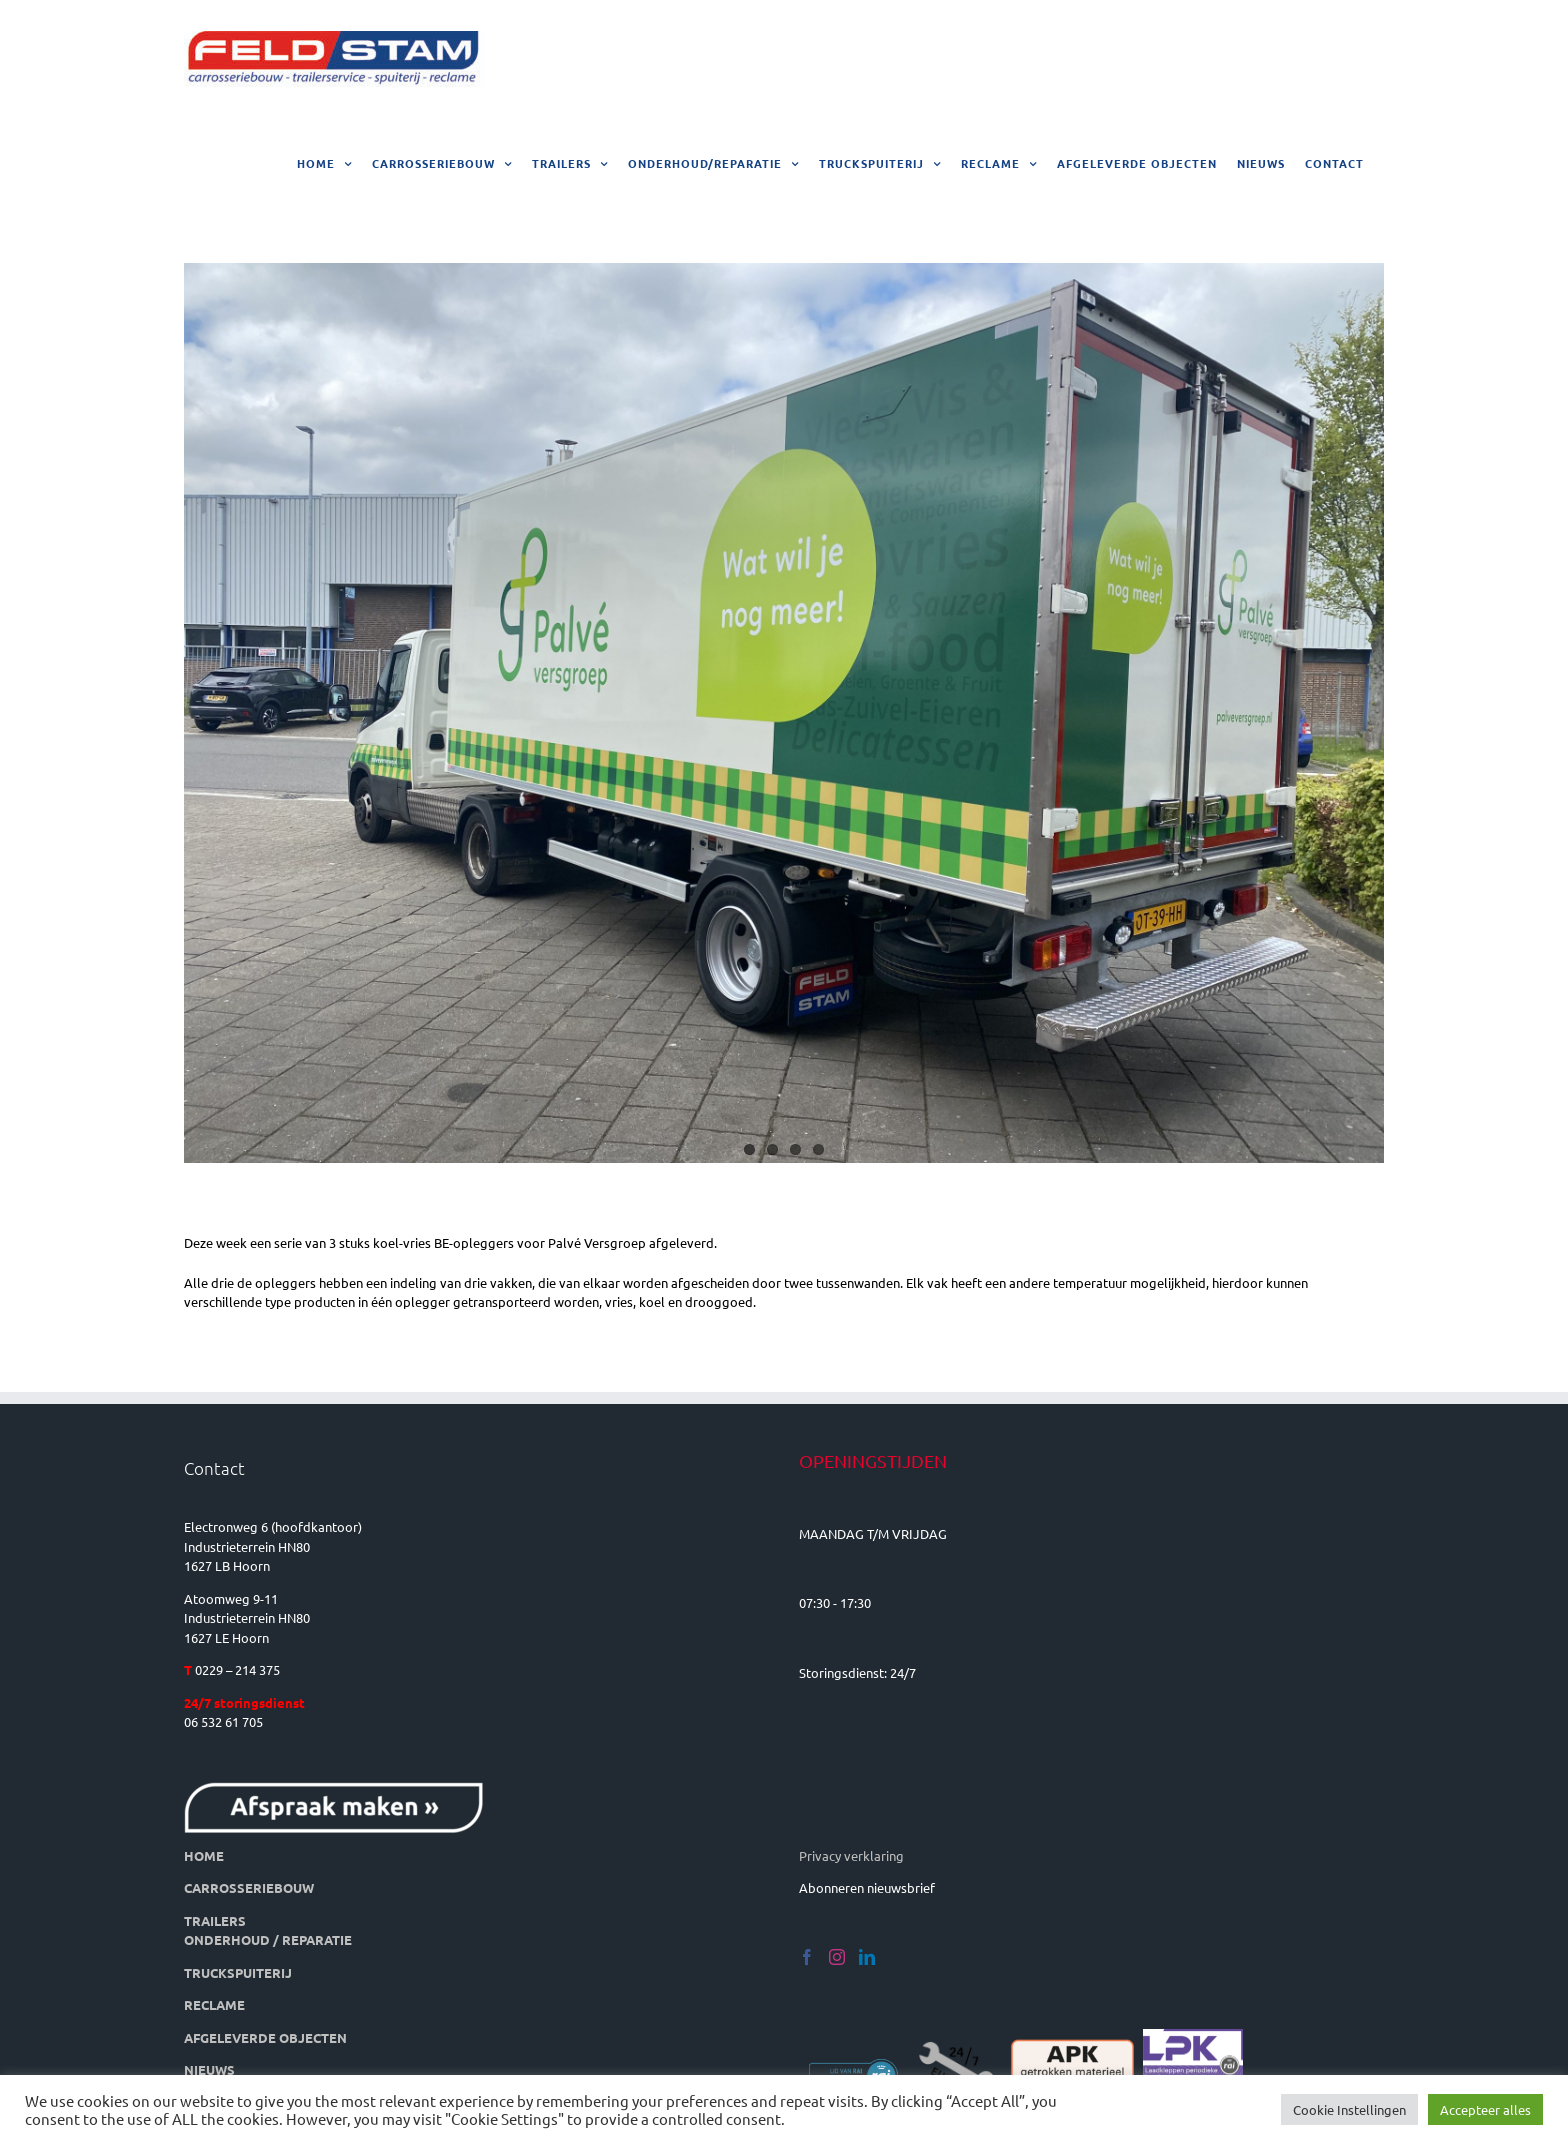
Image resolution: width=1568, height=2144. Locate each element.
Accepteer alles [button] (1485, 2109)
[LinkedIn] (867, 1957)
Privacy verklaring (851, 1855)
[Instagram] (837, 1957)
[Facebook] (807, 1957)
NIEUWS (209, 2069)
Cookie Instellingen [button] (1349, 2109)
